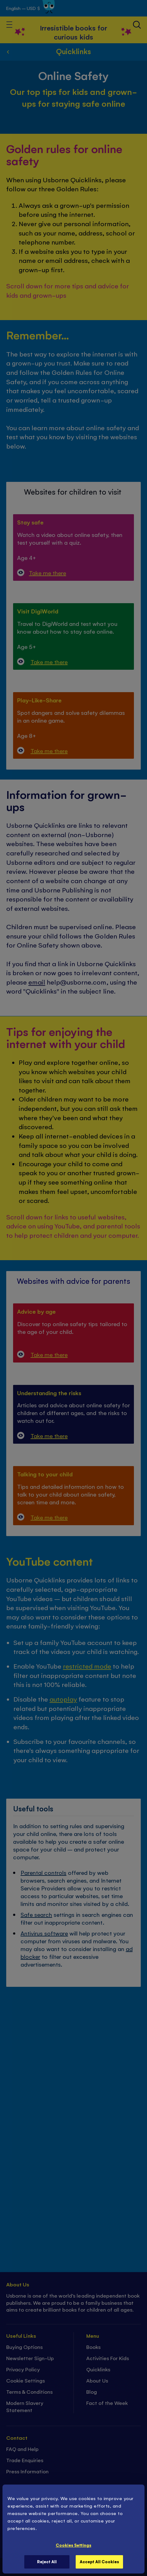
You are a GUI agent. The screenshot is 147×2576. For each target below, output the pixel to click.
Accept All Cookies (99, 2561)
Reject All (47, 2561)
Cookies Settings (73, 2545)
